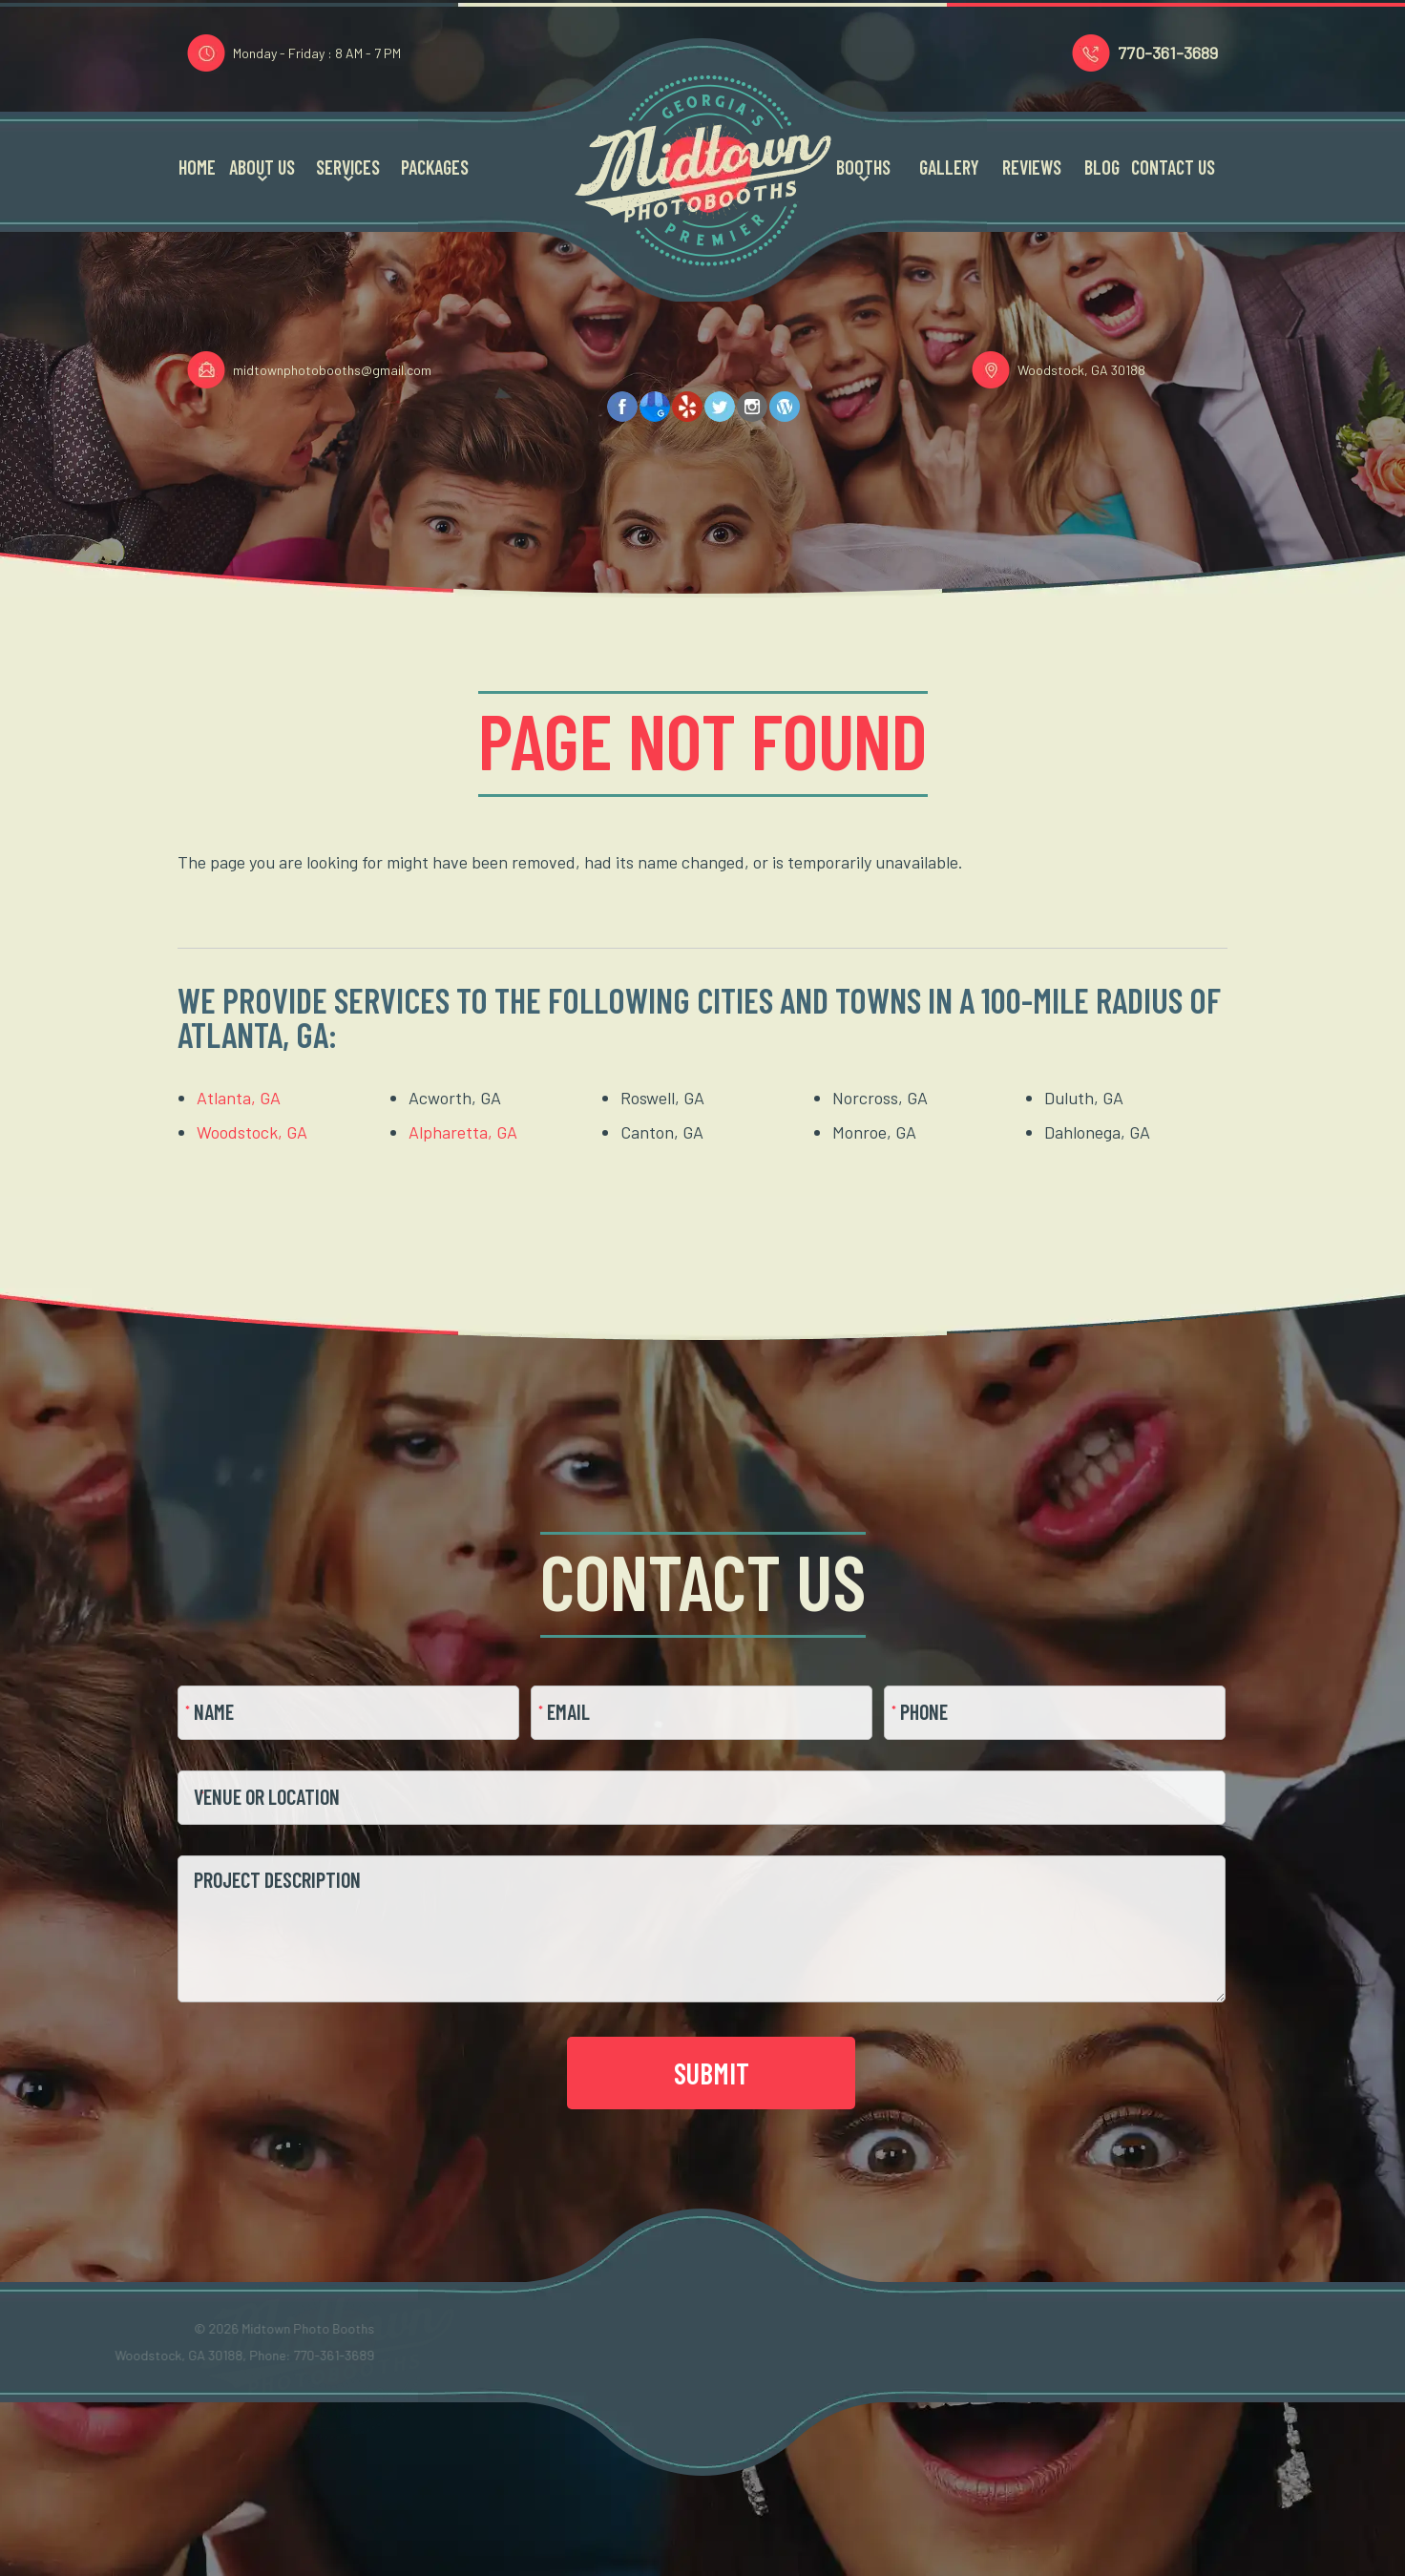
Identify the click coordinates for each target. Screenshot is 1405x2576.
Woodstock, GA (252, 1131)
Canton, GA (661, 1131)
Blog (1102, 170)
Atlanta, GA (239, 1097)
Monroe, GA (874, 1131)
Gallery (949, 170)
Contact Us (1173, 170)
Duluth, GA (1083, 1097)
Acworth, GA (455, 1097)
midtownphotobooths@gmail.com (332, 371)
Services (348, 170)
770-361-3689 (1168, 54)
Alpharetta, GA (463, 1131)
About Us (262, 170)
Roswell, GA (662, 1097)
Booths (863, 170)
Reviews (1031, 170)
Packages (435, 170)
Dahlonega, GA (1097, 1131)
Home (197, 170)
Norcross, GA (880, 1097)
